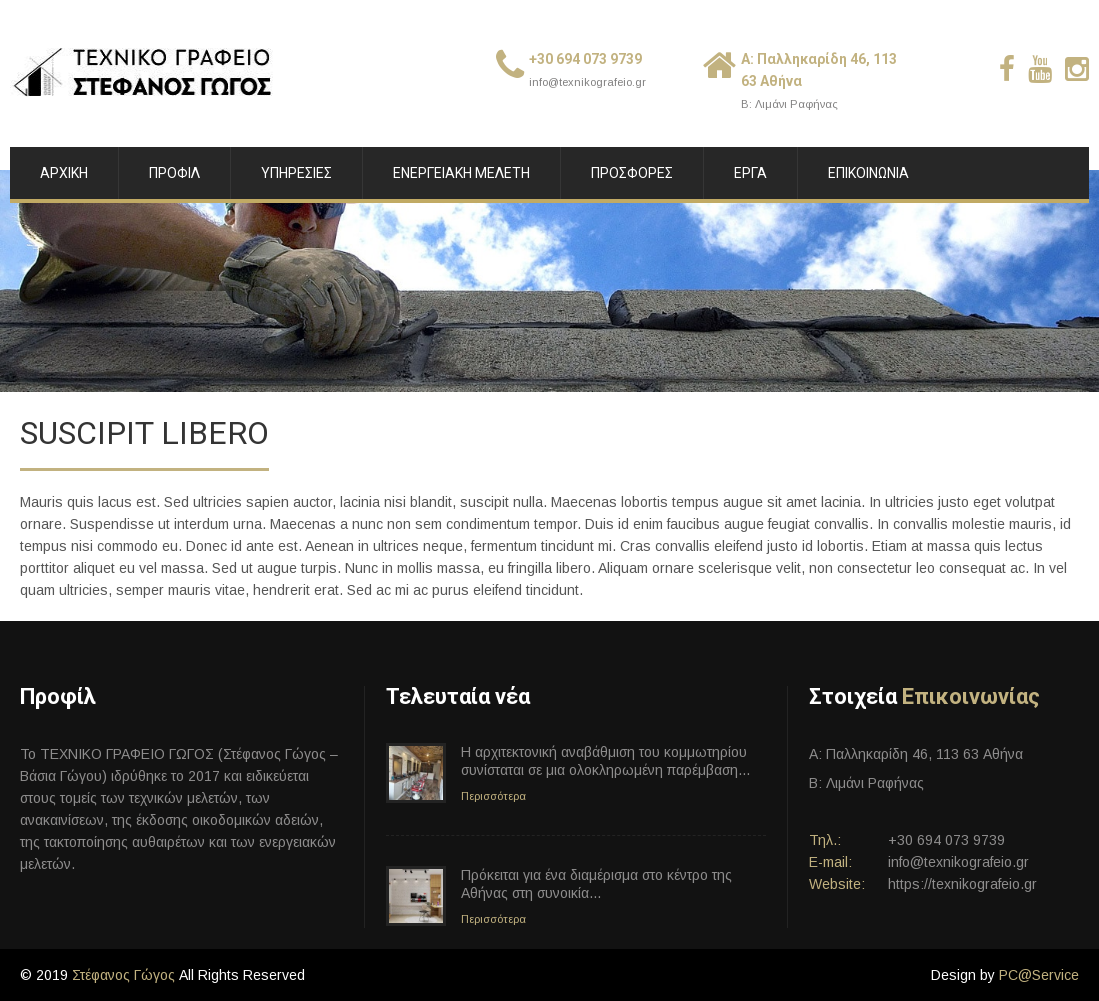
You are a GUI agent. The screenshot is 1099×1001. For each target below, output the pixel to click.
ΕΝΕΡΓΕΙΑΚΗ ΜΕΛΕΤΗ (461, 173)
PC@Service (1039, 975)
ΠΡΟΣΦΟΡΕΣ (632, 173)
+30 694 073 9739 (585, 59)
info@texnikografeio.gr (587, 82)
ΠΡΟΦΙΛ (174, 173)
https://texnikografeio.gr (962, 884)
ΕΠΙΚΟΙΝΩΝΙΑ (868, 173)
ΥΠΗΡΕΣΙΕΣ (296, 173)
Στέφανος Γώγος (123, 975)
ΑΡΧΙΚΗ (64, 173)
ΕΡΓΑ (750, 173)
